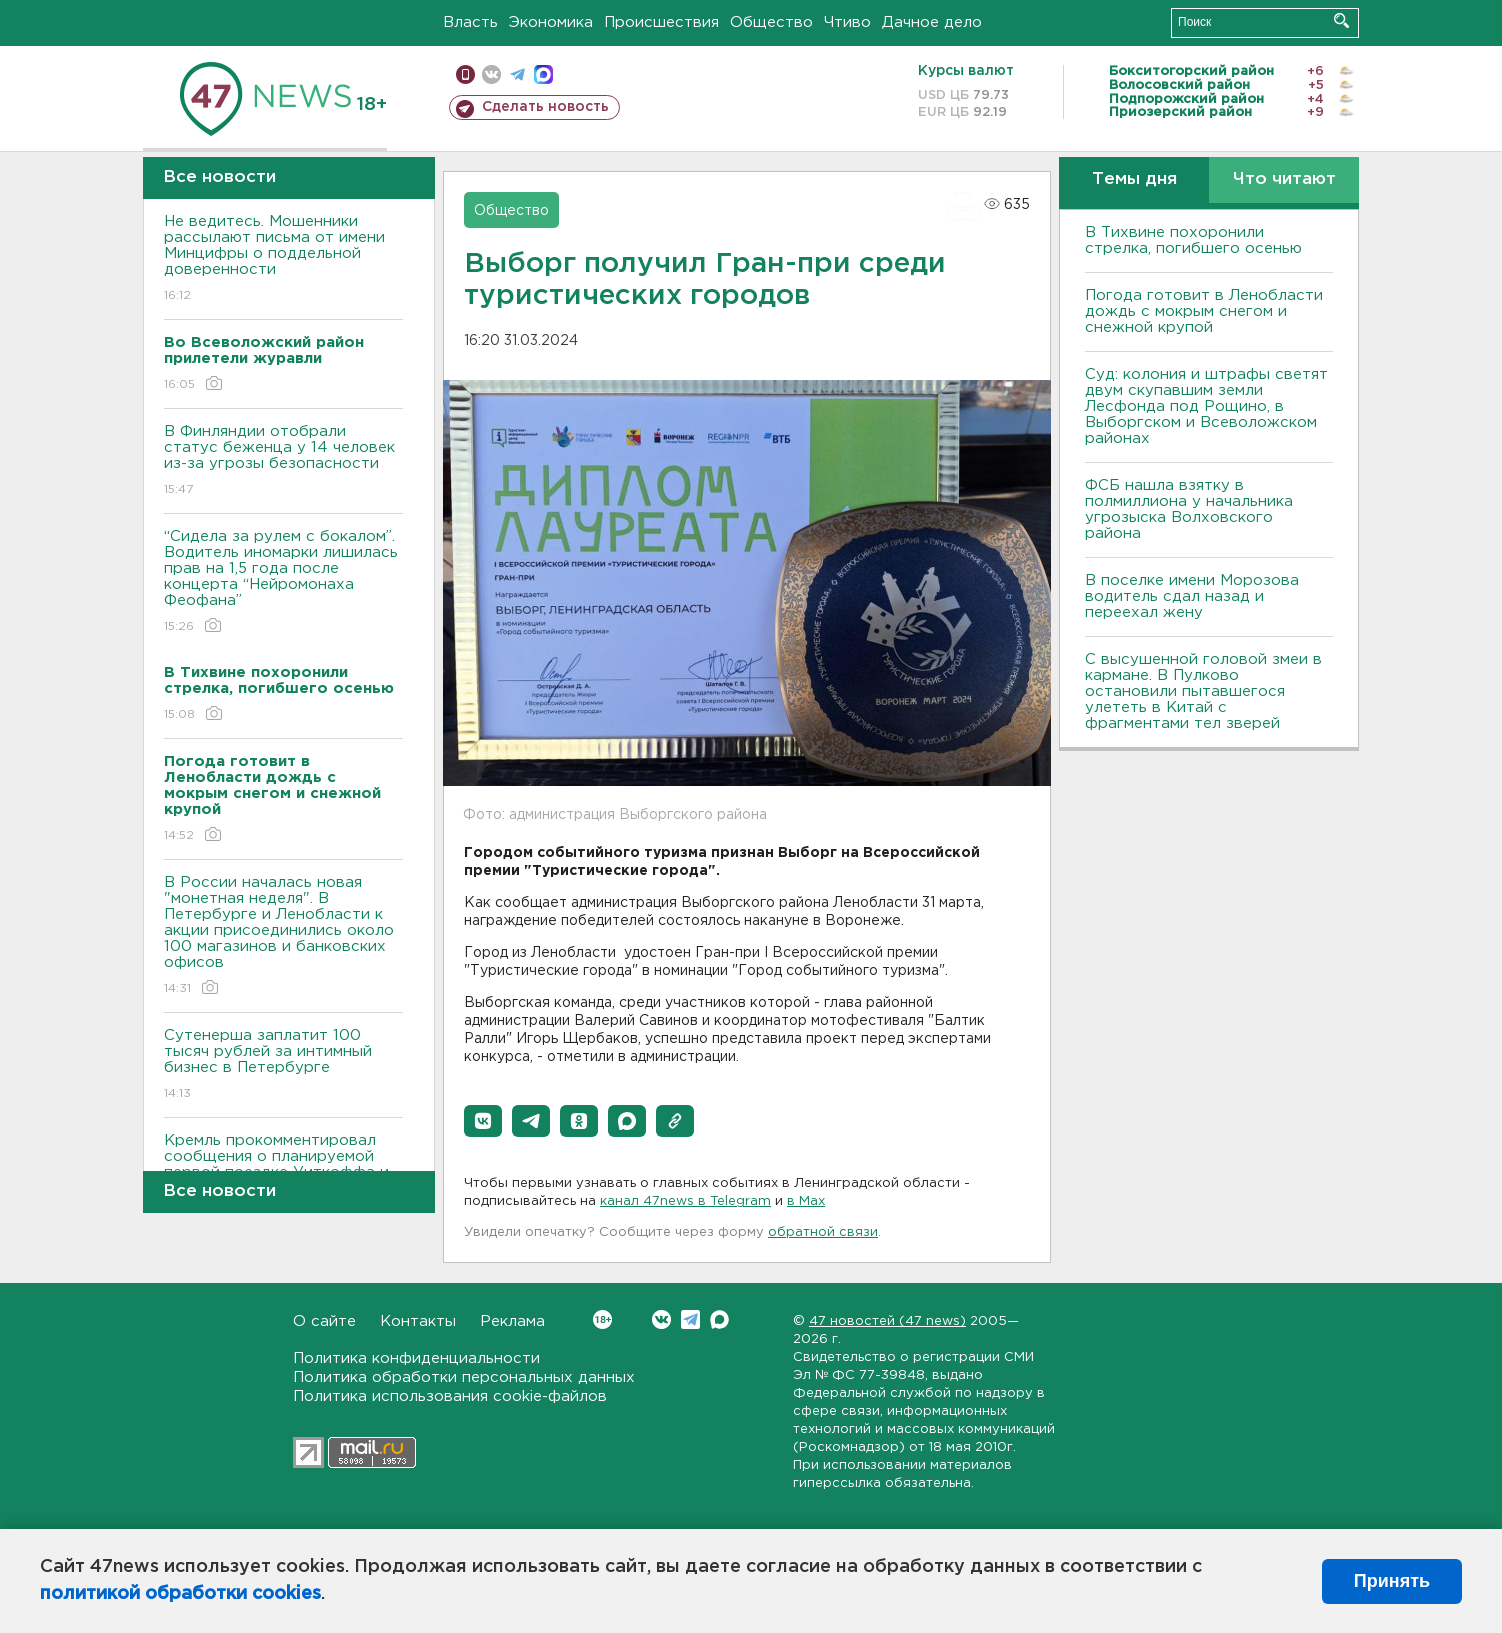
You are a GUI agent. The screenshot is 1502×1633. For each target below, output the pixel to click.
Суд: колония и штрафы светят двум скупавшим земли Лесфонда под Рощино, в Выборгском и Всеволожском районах (1206, 406)
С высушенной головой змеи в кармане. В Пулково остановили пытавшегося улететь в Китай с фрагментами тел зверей (1203, 691)
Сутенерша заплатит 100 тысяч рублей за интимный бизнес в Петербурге (283, 1065)
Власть (470, 22)
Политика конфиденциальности (416, 1358)
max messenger (543, 74)
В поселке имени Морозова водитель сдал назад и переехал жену (1192, 596)
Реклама (512, 1321)
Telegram (690, 1319)
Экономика (551, 22)
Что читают (1284, 179)
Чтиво (847, 22)
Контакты (418, 1321)
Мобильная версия (465, 74)
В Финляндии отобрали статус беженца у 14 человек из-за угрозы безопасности (283, 461)
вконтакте (491, 74)
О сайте (324, 1321)
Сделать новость (545, 107)
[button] (483, 1121)
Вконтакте (602, 1319)
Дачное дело (932, 22)
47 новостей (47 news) (887, 1321)
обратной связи (823, 1232)
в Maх (806, 1201)
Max (719, 1319)
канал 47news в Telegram (685, 1201)
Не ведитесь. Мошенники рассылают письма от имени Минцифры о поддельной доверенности (283, 259)
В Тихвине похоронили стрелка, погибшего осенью (1193, 240)
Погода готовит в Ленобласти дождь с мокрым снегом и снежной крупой (1204, 311)
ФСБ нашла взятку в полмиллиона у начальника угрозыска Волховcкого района (1189, 509)
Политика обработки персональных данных (464, 1377)
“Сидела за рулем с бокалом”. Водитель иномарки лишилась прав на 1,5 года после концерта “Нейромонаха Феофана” (283, 582)
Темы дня (1134, 179)
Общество (771, 22)
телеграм (517, 74)
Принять (1392, 1581)
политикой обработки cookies (180, 1594)
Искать (1341, 20)
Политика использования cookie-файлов (450, 1396)
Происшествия (661, 22)
